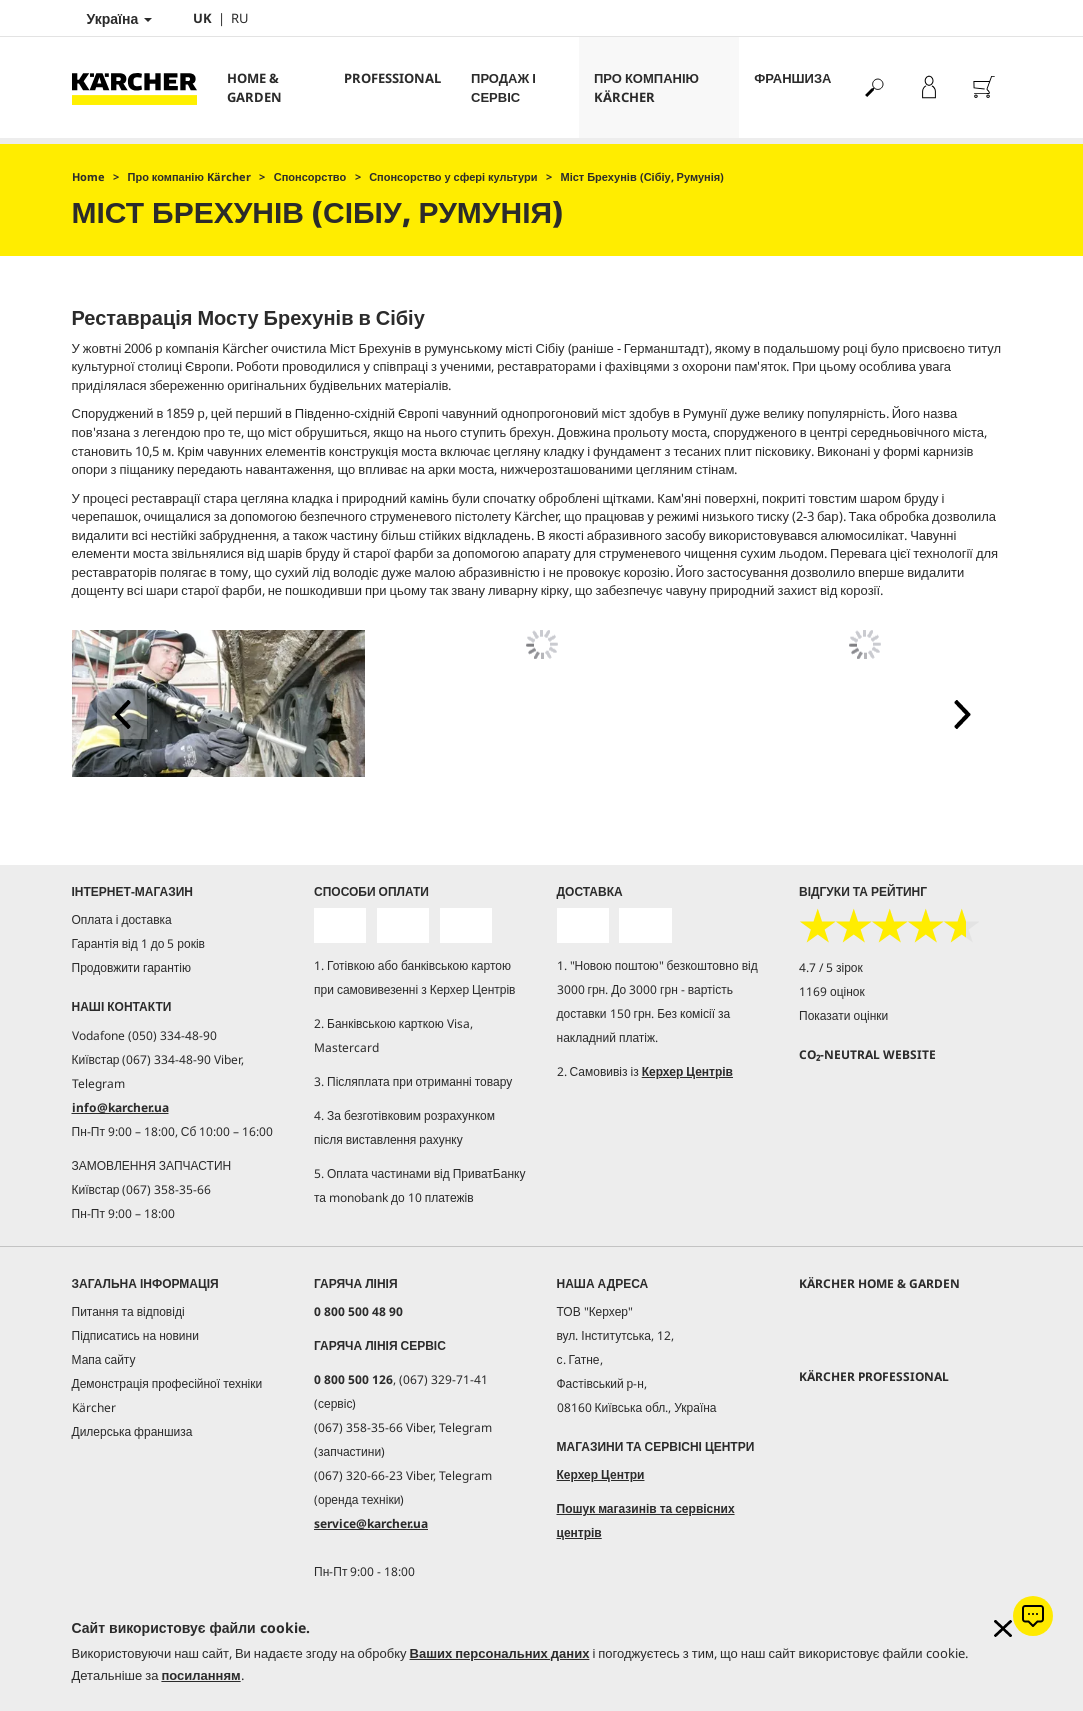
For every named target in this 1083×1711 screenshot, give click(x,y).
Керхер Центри (601, 1474)
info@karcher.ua (120, 1107)
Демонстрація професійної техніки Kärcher (167, 1395)
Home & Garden (254, 87)
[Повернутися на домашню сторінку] (142, 87)
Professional (392, 78)
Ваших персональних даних (500, 1653)
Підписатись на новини (135, 1335)
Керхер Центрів (687, 1071)
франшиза (792, 78)
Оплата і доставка (122, 919)
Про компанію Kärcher (646, 87)
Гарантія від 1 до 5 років (139, 943)
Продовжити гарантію (131, 967)
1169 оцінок (832, 991)
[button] (122, 714)
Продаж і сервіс (503, 87)
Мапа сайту (104, 1359)
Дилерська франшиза (132, 1431)
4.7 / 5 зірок (831, 967)
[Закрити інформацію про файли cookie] (1003, 1628)
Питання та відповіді (128, 1311)
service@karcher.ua (371, 1523)
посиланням (200, 1675)
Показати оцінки (843, 1015)
